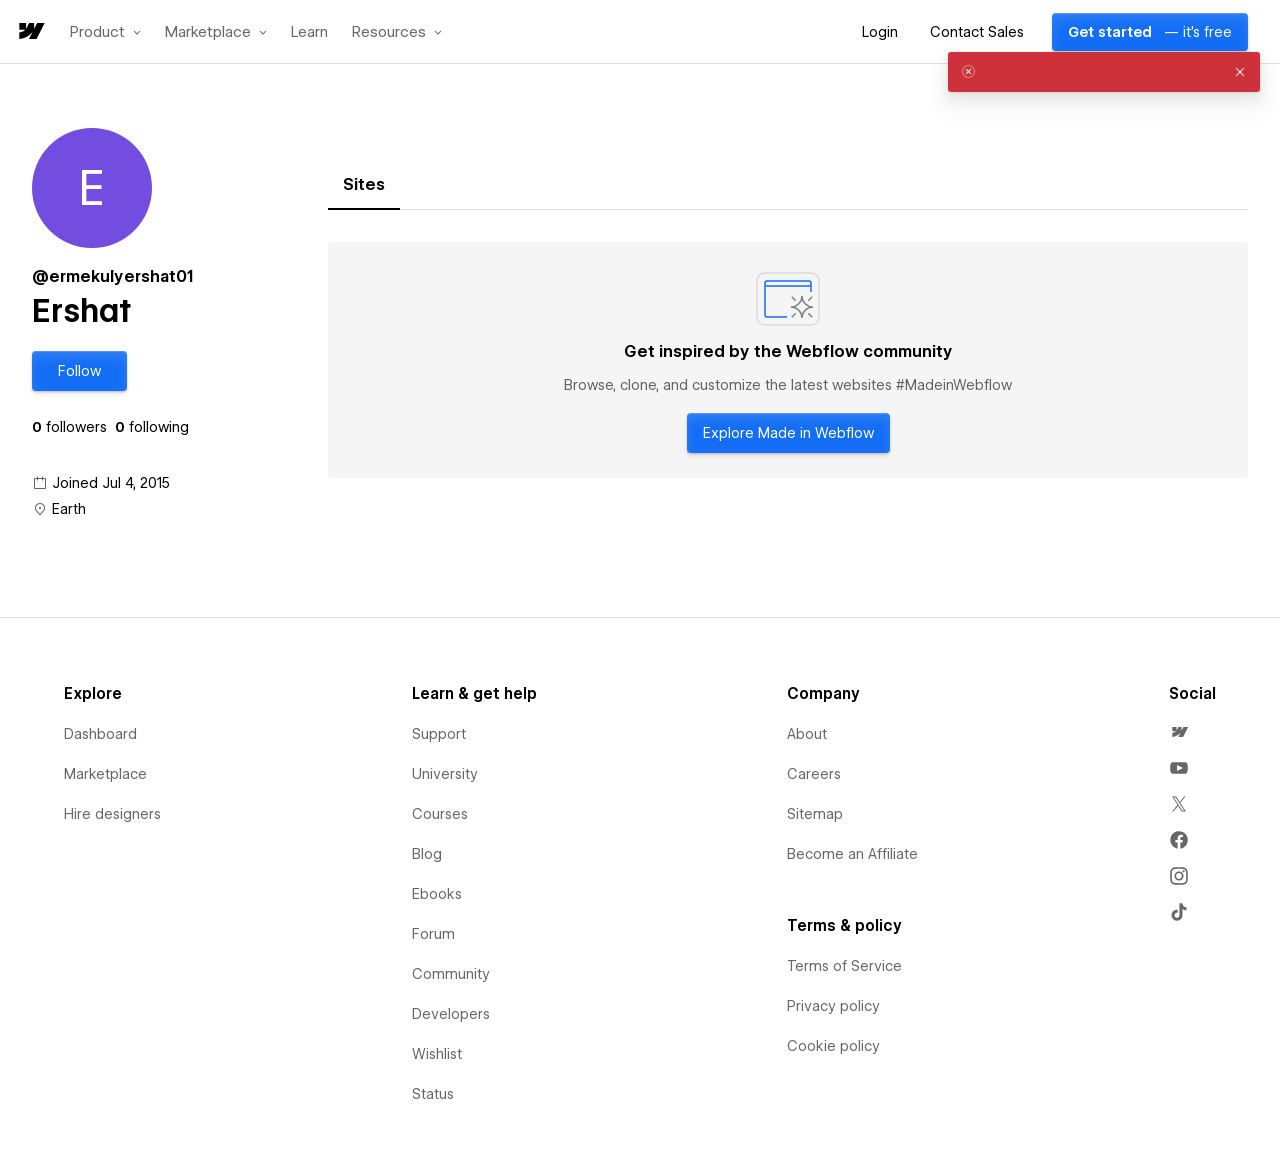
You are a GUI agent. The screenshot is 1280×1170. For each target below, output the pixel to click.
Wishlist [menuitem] (437, 1054)
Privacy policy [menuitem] (833, 1006)
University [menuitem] (445, 774)
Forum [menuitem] (433, 934)
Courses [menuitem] (440, 814)
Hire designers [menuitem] (112, 814)
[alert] (1104, 72)
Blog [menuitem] (427, 854)
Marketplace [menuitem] (105, 774)
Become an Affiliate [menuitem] (852, 854)
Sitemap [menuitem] (815, 814)
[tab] (364, 185)
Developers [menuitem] (451, 1014)
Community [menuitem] (451, 974)
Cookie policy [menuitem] (833, 1046)
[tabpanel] (788, 360)
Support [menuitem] (439, 734)
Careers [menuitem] (814, 774)
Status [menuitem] (433, 1094)
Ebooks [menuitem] (437, 894)
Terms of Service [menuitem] (844, 966)
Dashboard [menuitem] (100, 734)
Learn (309, 32)
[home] (30, 32)
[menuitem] (1179, 732)
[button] (105, 32)
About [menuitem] (807, 734)
